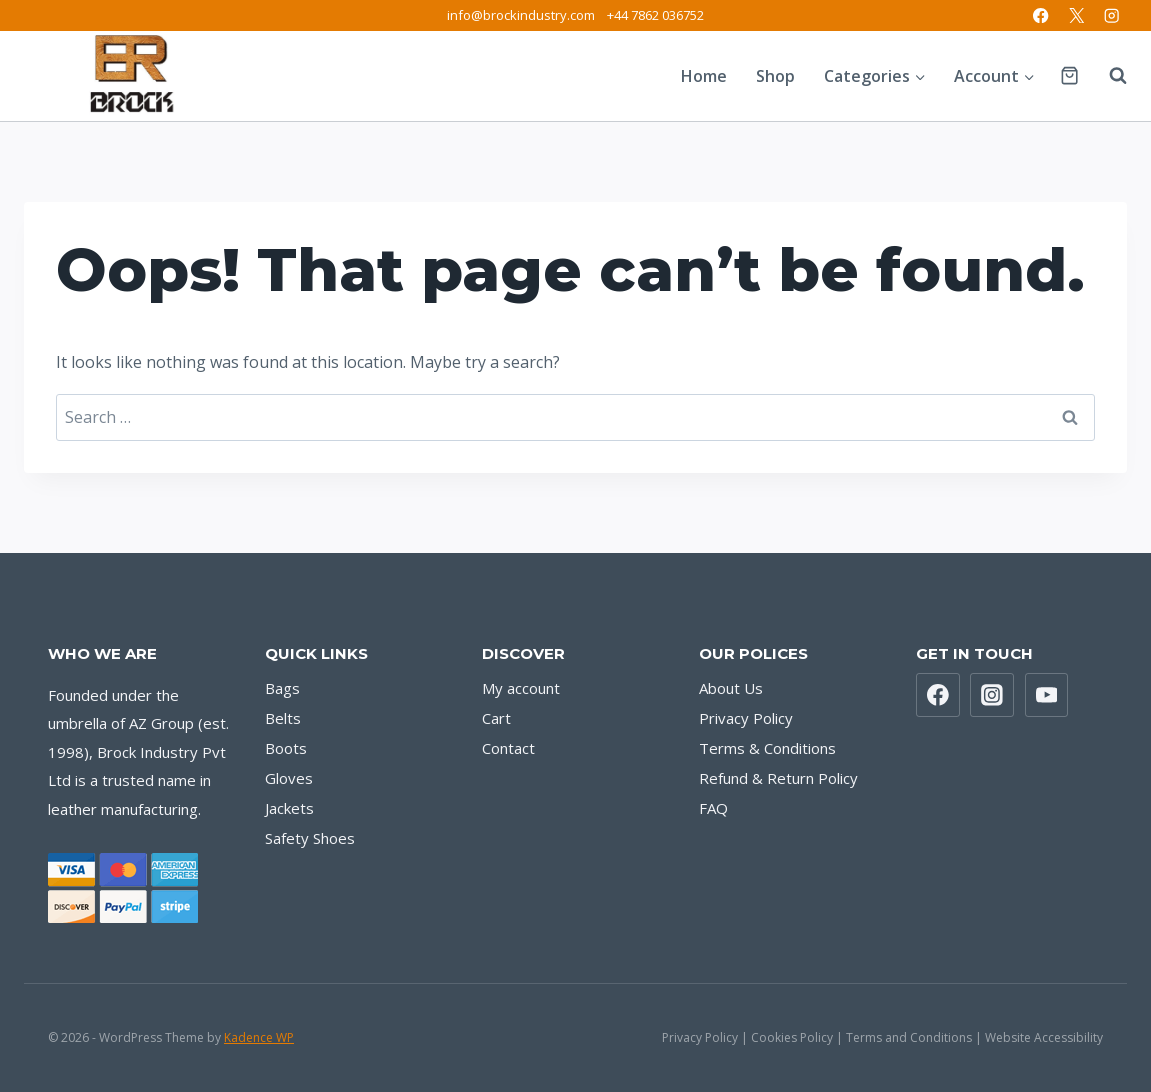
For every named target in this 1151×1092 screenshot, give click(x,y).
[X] (1076, 15)
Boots (286, 748)
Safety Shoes (310, 838)
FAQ (713, 808)
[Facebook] (1041, 15)
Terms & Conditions (767, 748)
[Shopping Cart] (1069, 75)
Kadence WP (259, 1037)
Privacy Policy (746, 718)
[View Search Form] (1108, 76)
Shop (775, 76)
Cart (496, 718)
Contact (508, 748)
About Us (731, 688)
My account (521, 688)
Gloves (289, 778)
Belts (283, 718)
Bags (282, 688)
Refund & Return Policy (778, 778)
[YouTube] (1047, 695)
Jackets (289, 808)
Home (704, 76)
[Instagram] (1111, 15)
